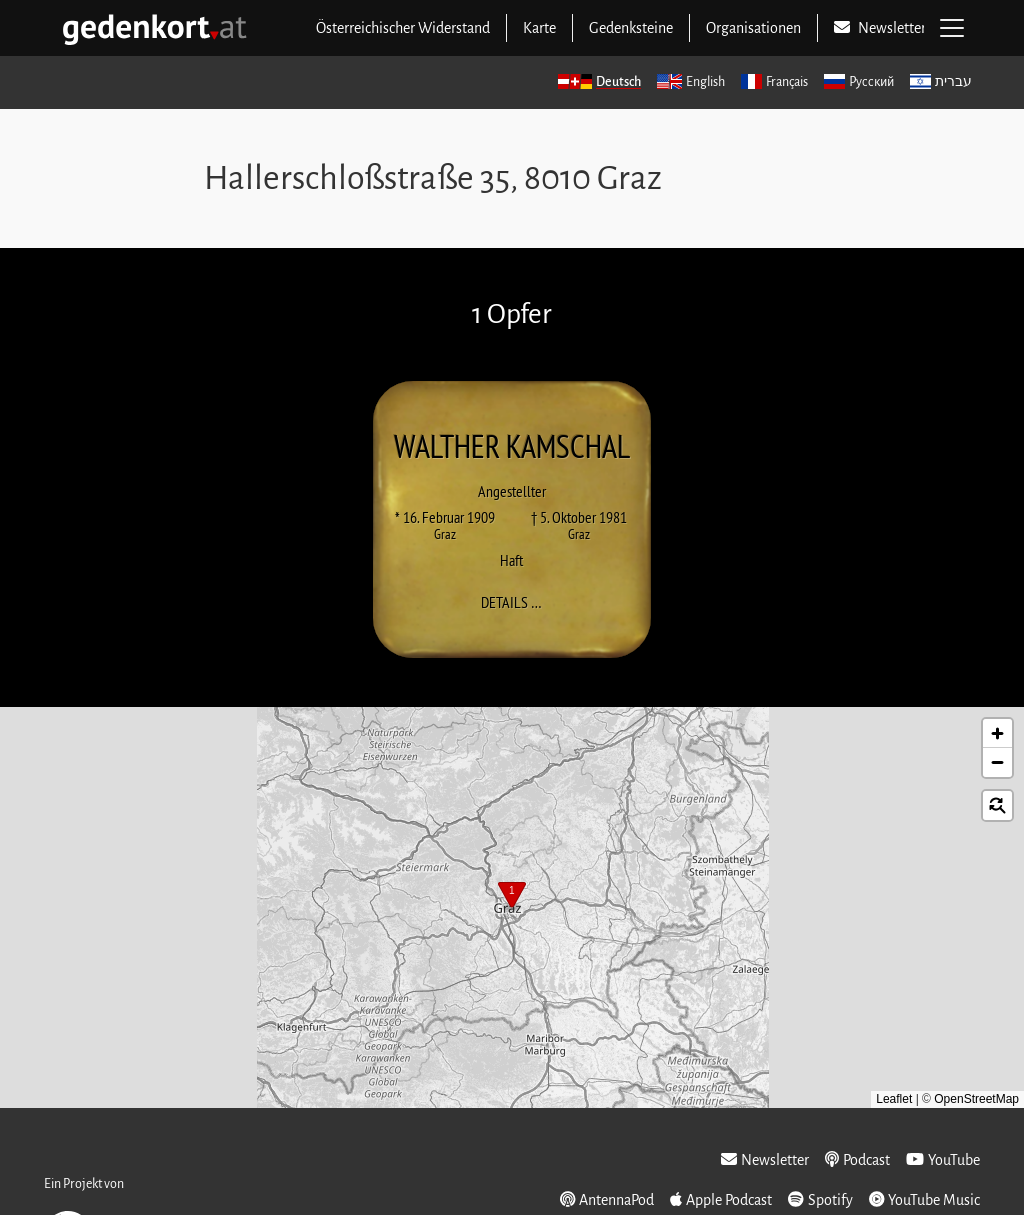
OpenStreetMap (976, 1099)
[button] (512, 897)
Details (517, 601)
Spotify (820, 1199)
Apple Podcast (721, 1199)
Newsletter (765, 1159)
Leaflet (894, 1099)
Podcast (857, 1159)
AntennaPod (607, 1199)
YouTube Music (925, 1199)
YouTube (943, 1159)
